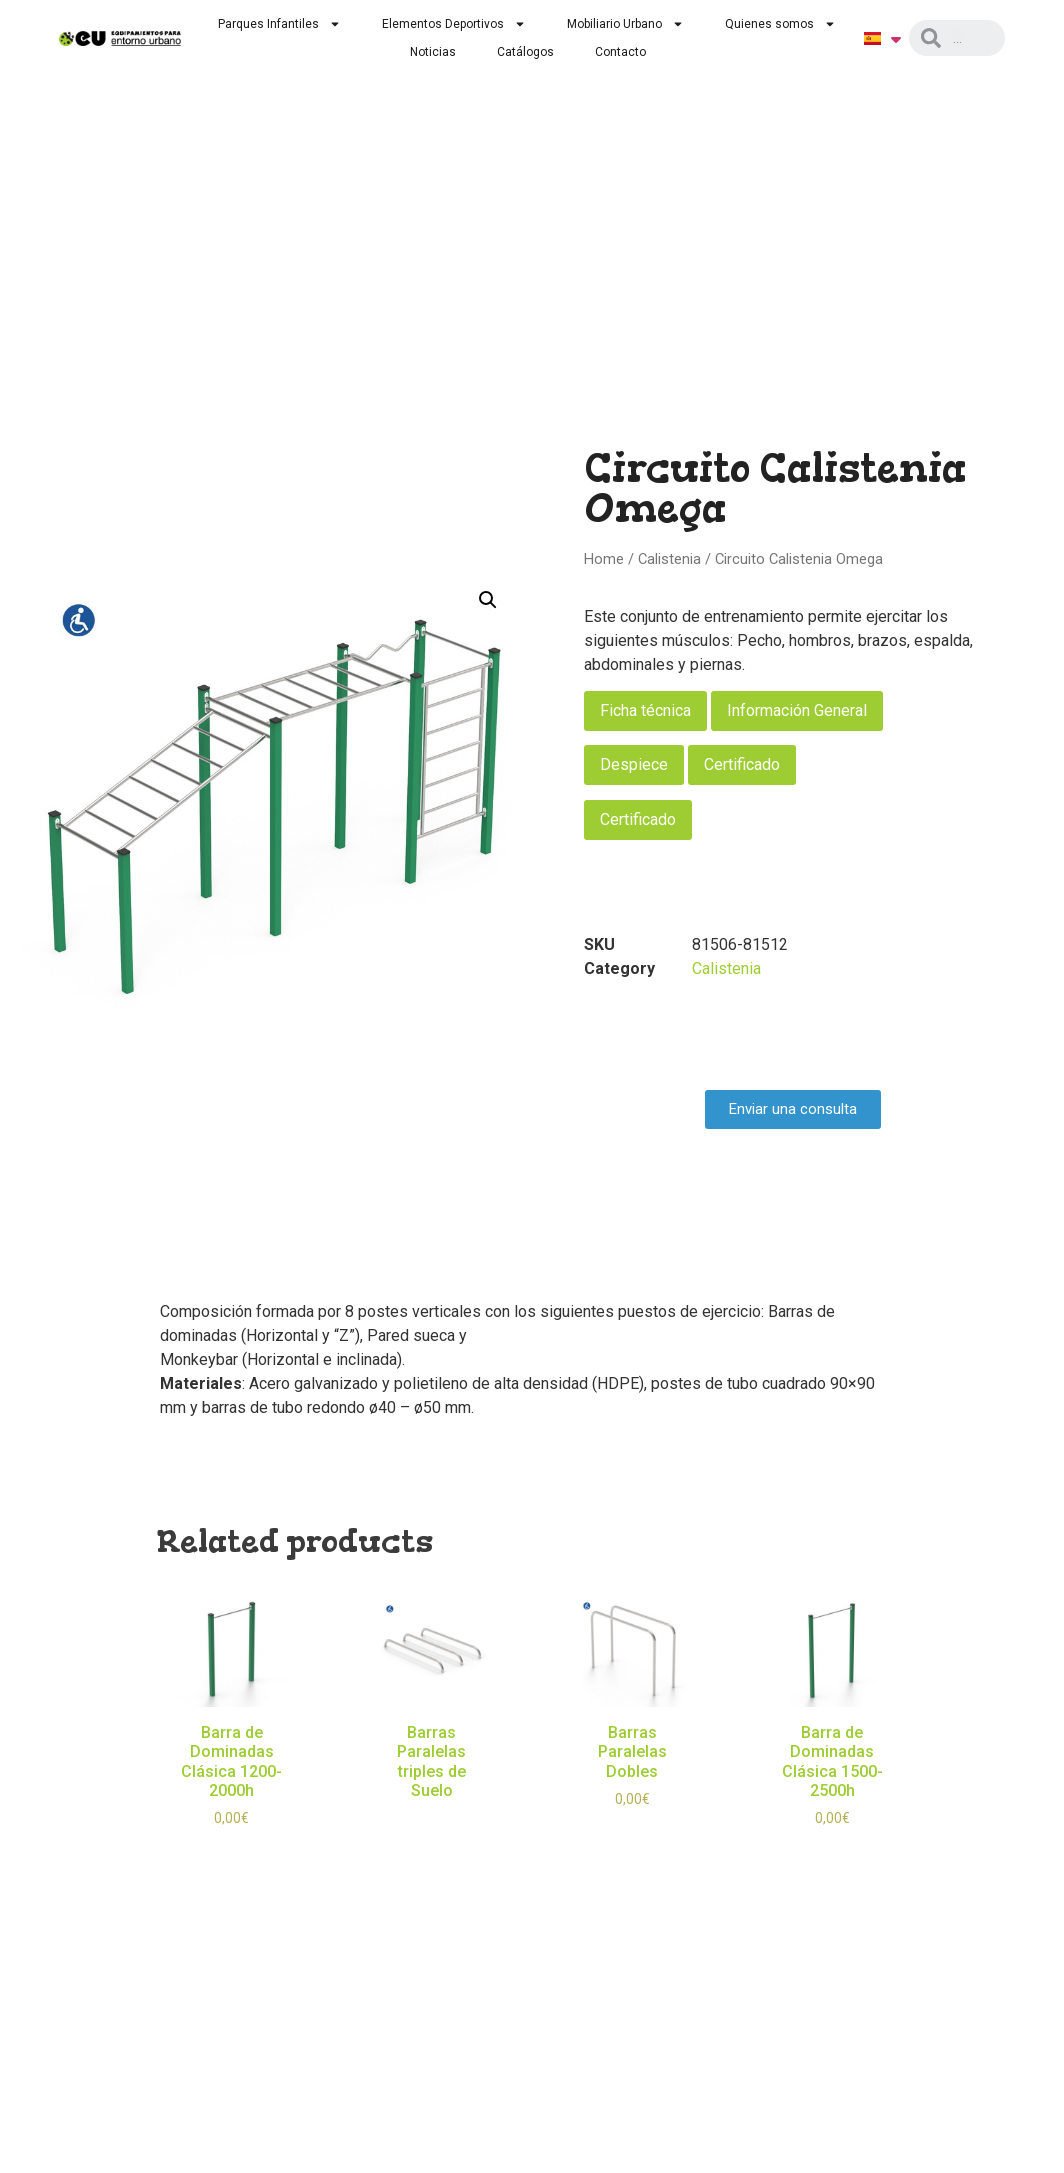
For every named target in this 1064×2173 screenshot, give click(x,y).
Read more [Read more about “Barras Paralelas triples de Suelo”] (432, 1820)
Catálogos (525, 52)
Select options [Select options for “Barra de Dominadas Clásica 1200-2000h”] (232, 1847)
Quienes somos (780, 24)
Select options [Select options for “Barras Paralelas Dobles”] (632, 1828)
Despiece (634, 764)
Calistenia (669, 559)
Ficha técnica (645, 710)
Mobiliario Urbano (625, 24)
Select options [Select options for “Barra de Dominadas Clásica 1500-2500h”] (832, 1847)
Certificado (742, 764)
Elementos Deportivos (454, 24)
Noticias (433, 52)
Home (604, 559)
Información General (797, 710)
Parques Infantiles (279, 24)
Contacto (620, 52)
